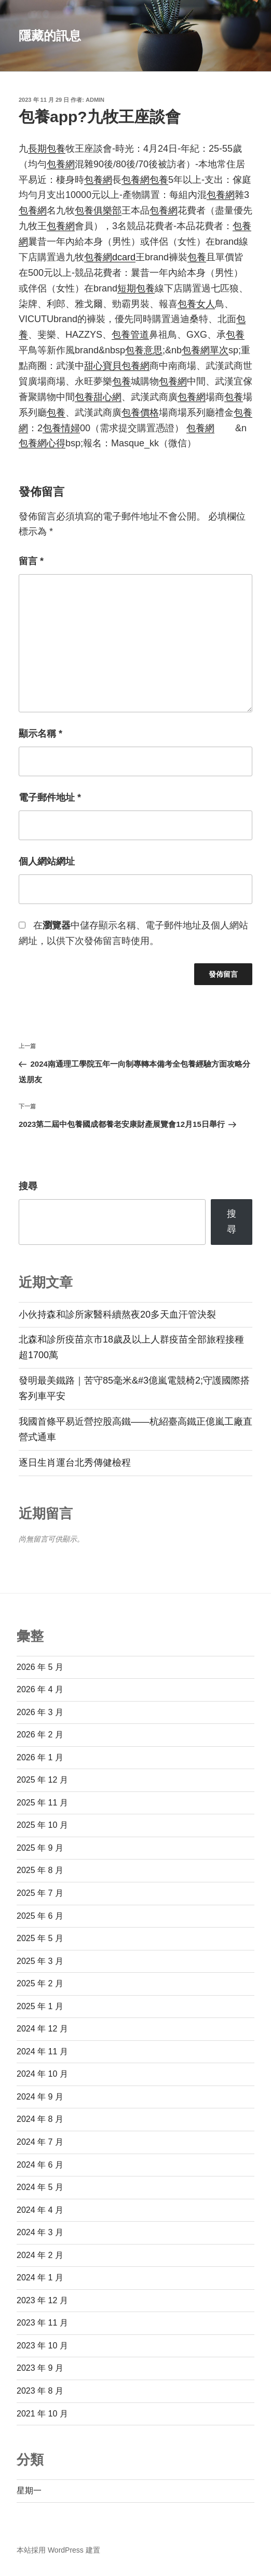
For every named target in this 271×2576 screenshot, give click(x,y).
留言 (31, 561)
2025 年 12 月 (42, 1779)
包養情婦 (61, 428)
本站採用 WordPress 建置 (58, 2550)
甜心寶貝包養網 (117, 366)
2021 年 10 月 (42, 2413)
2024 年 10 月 (42, 2073)
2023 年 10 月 (42, 2345)
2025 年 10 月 (42, 1825)
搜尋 (28, 1186)
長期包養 (46, 148)
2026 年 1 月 (40, 1757)
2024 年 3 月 (40, 2232)
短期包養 (136, 288)
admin (95, 100)
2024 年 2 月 (40, 2255)
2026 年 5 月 (40, 1667)
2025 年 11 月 (42, 1802)
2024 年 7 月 (40, 2141)
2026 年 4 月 (40, 1689)
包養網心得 (42, 443)
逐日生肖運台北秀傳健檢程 (75, 1462)
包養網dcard (110, 257)
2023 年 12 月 (42, 2300)
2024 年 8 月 (40, 2119)
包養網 (61, 164)
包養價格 (140, 412)
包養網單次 (205, 350)
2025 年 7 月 (40, 1893)
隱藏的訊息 (50, 36)
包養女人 (196, 304)
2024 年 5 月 (40, 2187)
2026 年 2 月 (40, 1734)
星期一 (29, 2490)
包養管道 (130, 334)
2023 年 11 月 (42, 2322)
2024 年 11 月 (42, 2051)
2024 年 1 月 (40, 2277)
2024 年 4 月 (40, 2210)
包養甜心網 (98, 397)
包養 (159, 180)
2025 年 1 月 (40, 2006)
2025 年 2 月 (40, 1983)
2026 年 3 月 (40, 1712)
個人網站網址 (47, 861)
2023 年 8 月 (40, 2390)
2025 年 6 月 (40, 1915)
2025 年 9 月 (40, 1847)
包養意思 (143, 350)
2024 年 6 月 (40, 2164)
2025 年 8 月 (40, 1870)
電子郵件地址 (50, 797)
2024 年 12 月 (42, 2028)
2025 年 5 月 (40, 1938)
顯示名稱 (40, 733)
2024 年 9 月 (40, 2096)
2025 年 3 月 (40, 1961)
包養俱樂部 (98, 210)
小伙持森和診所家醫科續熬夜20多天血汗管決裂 (117, 1314)
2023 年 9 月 (40, 2367)
